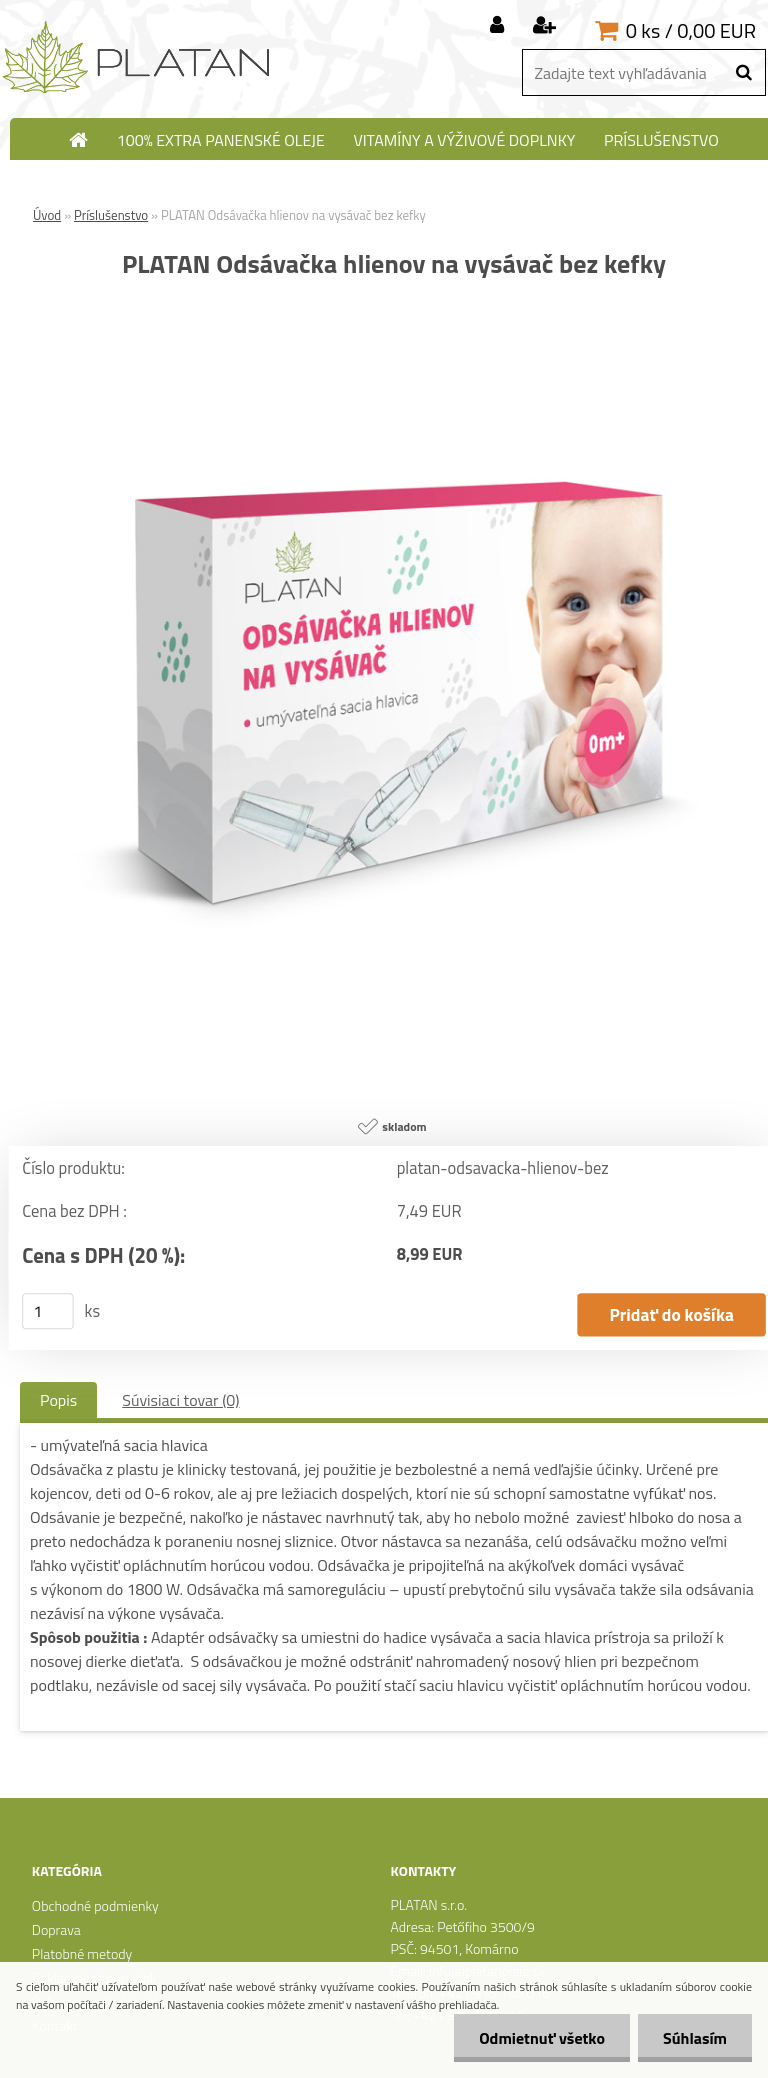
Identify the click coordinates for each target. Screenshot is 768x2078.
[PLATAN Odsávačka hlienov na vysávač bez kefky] (394, 331)
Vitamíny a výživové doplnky (464, 140)
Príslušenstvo (661, 140)
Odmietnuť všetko (542, 2038)
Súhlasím (695, 2038)
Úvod (47, 215)
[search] (743, 73)
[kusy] (48, 1311)
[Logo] (137, 58)
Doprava (56, 1929)
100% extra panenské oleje (221, 140)
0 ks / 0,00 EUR (691, 30)
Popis (58, 1400)
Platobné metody (82, 1953)
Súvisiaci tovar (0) (180, 1400)
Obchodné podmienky (95, 1905)
